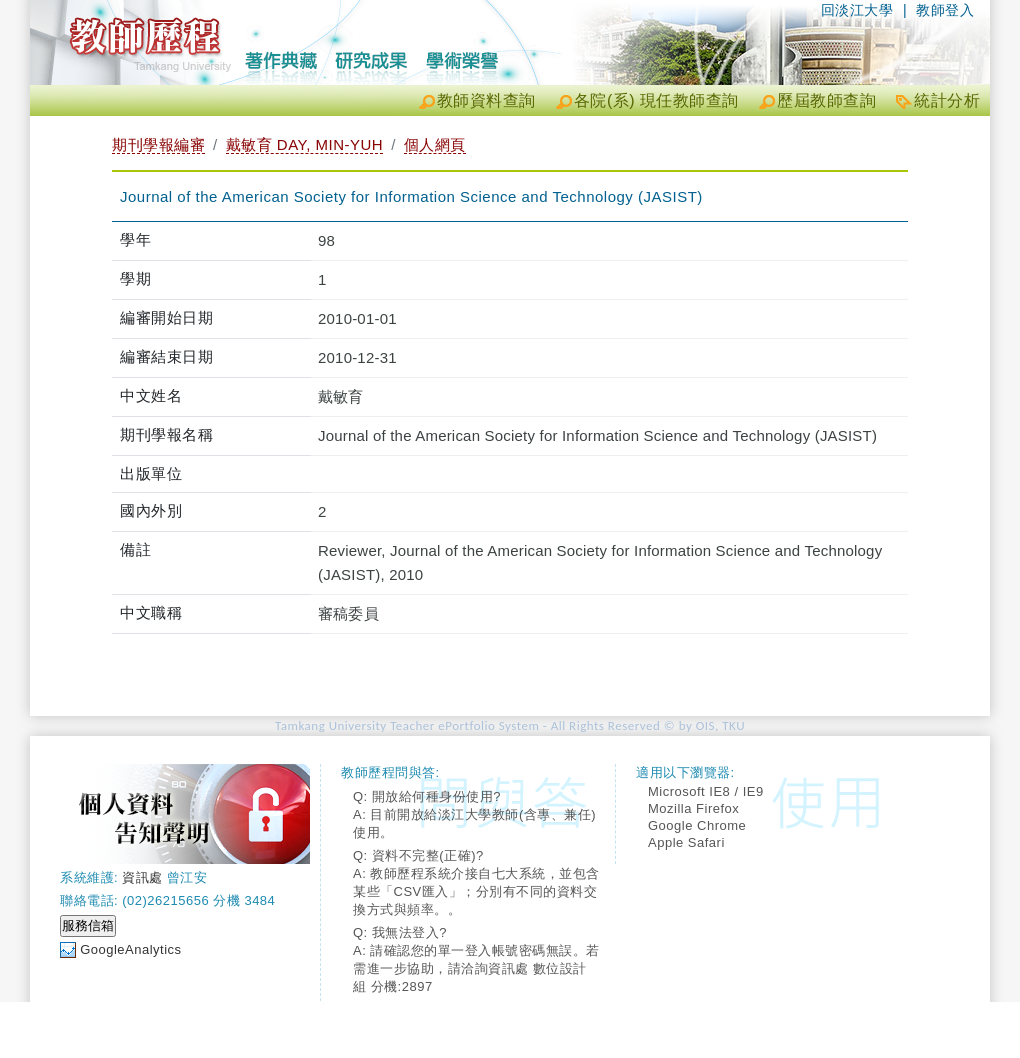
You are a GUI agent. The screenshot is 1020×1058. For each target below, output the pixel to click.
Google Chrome (697, 825)
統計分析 (947, 100)
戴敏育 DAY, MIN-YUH (304, 144)
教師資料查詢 (486, 100)
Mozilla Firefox (693, 808)
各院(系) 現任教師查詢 (656, 100)
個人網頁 (435, 144)
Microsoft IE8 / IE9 (706, 791)
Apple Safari (686, 842)
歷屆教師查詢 (826, 100)
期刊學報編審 (158, 144)
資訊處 (142, 877)
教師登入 (945, 10)
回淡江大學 (857, 10)
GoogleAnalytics (130, 949)
